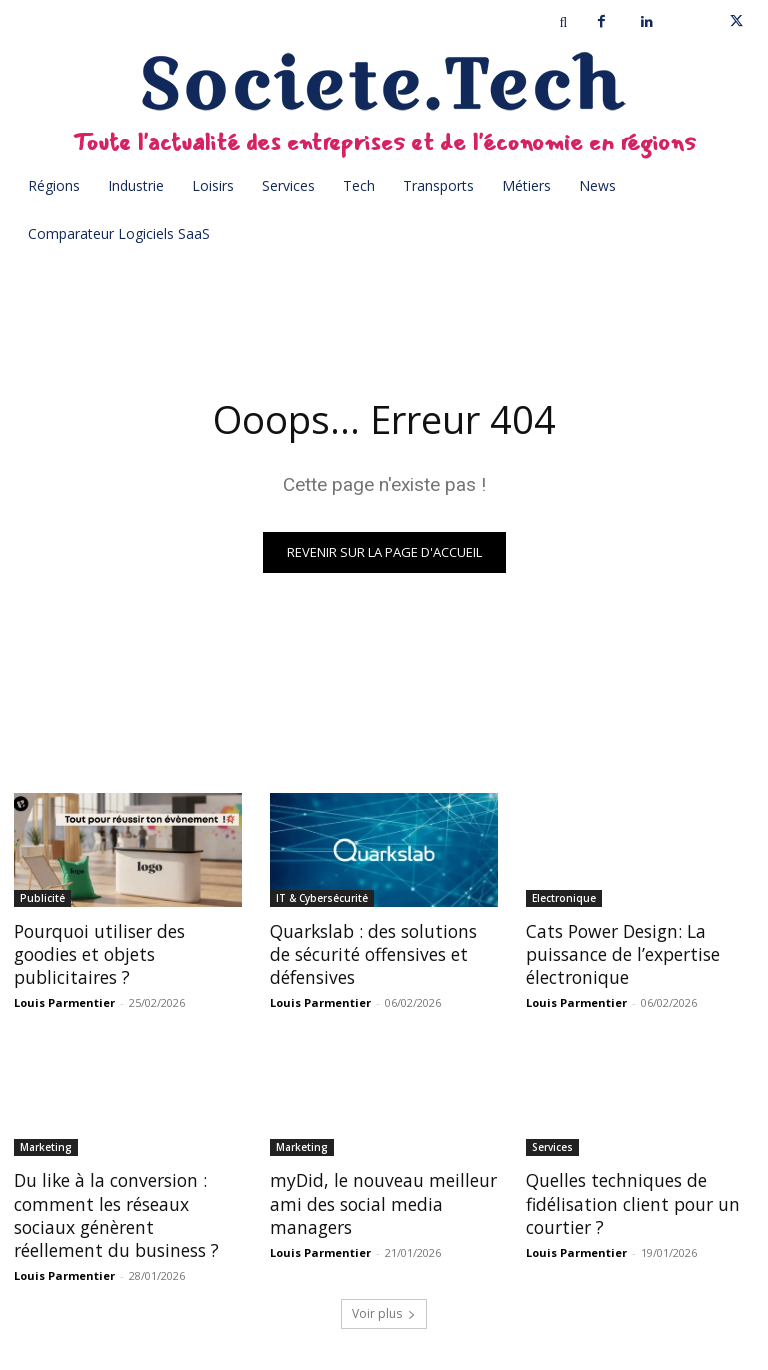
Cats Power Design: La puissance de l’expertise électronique (620, 952)
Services (552, 1144)
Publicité (42, 898)
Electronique (564, 898)
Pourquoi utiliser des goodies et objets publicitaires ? (97, 952)
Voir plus (384, 1306)
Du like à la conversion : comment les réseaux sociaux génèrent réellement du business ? (126, 1209)
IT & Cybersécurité (322, 898)
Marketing (46, 1144)
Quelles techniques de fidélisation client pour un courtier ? (628, 1198)
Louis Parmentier (64, 999)
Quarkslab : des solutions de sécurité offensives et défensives (382, 952)
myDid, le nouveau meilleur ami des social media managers (379, 1198)
